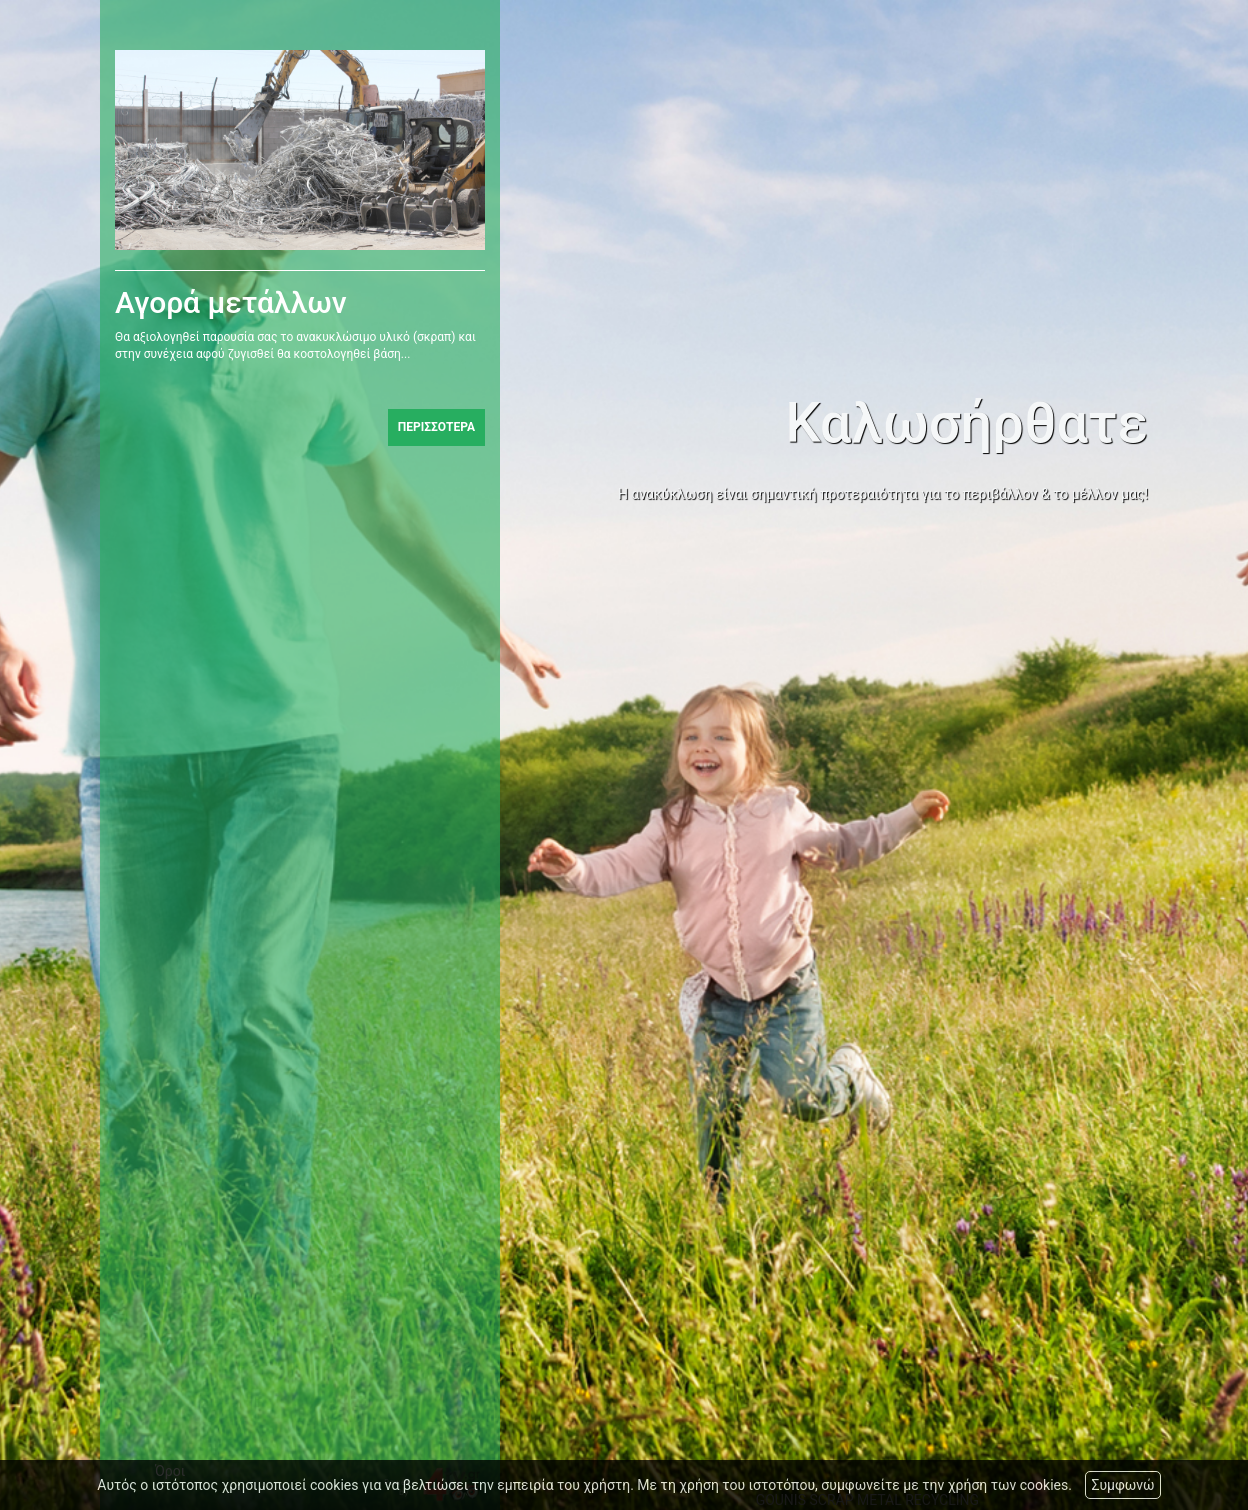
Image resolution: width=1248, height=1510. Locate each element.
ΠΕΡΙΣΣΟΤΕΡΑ (436, 429)
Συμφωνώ (1122, 1485)
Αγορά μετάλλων (231, 304)
